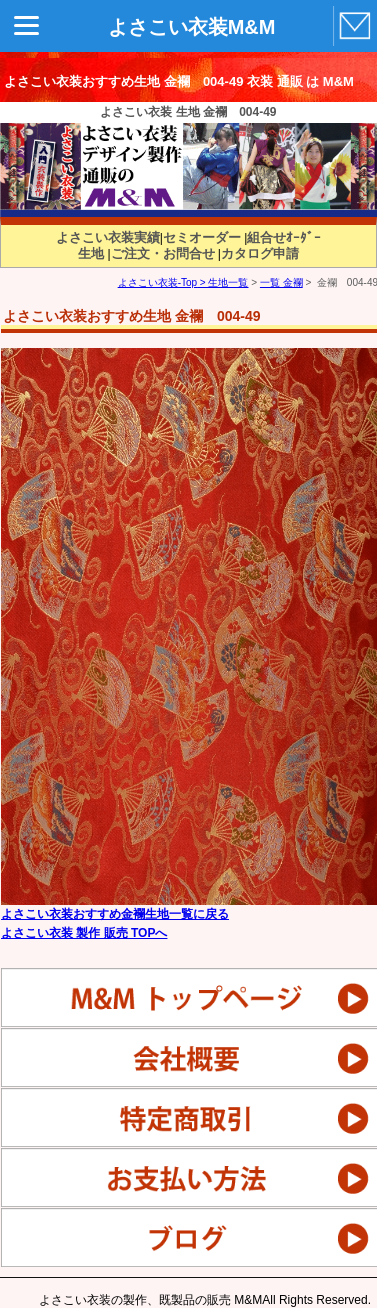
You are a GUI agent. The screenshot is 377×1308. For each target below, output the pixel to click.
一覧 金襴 (281, 282)
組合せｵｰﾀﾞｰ (284, 237)
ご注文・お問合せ (163, 253)
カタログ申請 (260, 253)
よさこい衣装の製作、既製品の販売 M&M (150, 1300)
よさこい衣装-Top (157, 282)
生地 (91, 253)
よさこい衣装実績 (108, 237)
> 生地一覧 (222, 282)
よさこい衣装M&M (192, 27)
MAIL (353, 27)
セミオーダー (202, 237)
